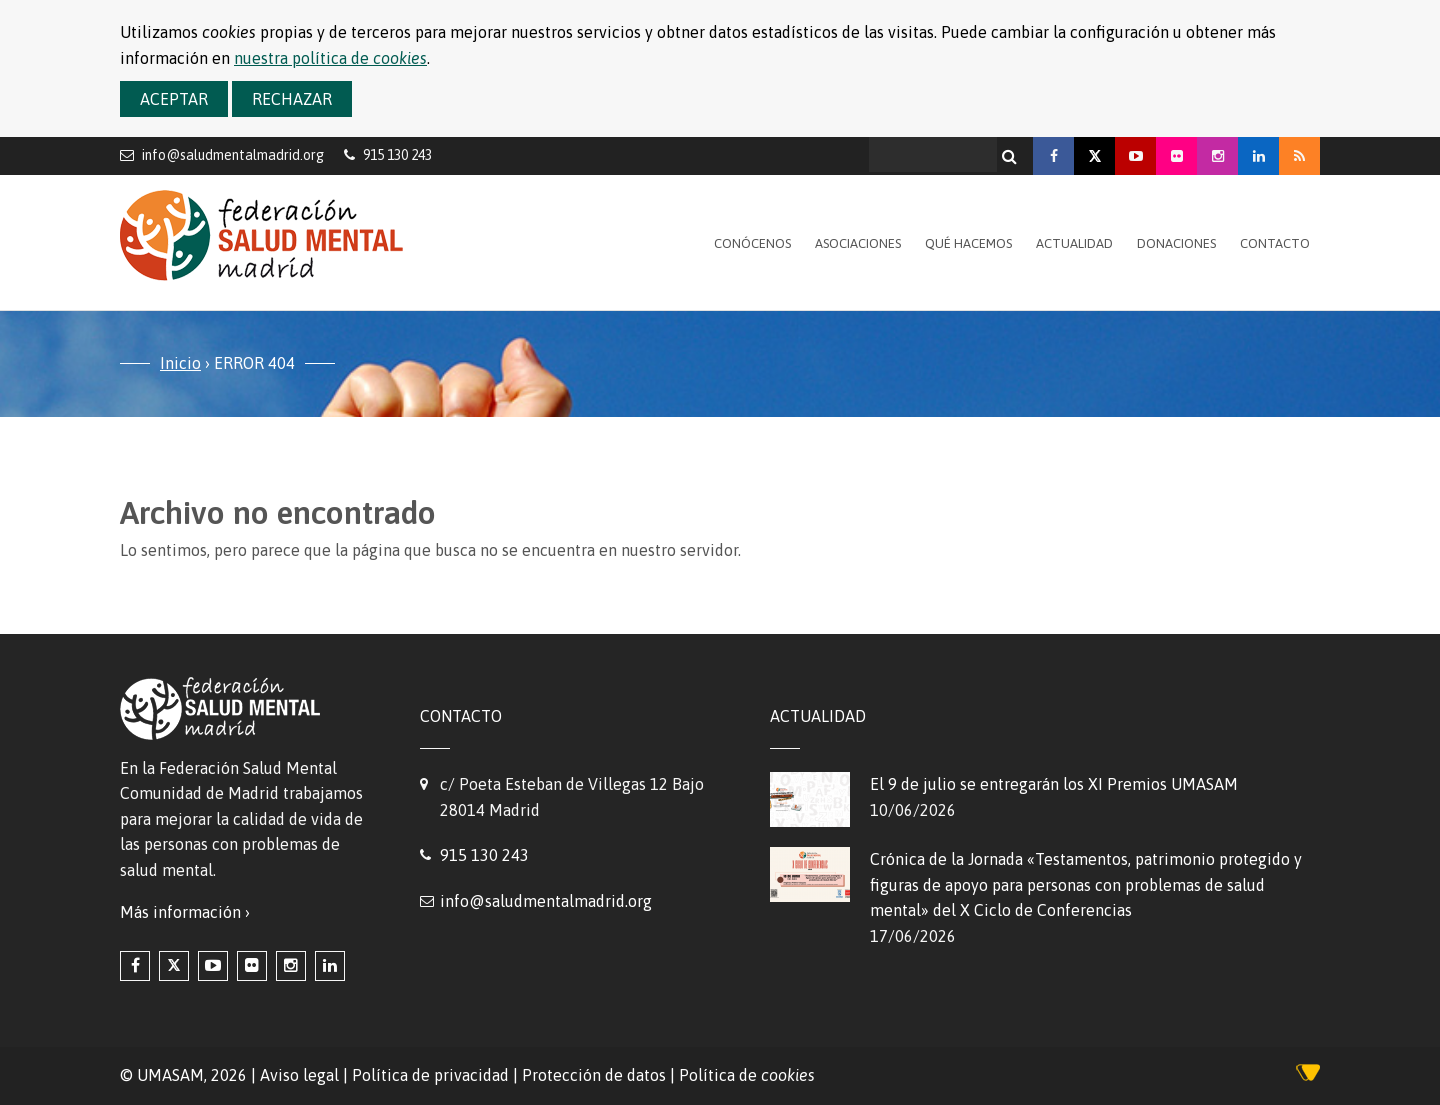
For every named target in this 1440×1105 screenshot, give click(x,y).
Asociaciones (858, 243)
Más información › (185, 912)
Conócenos (752, 243)
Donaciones (1176, 243)
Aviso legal (299, 1075)
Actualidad (1074, 243)
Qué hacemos (968, 243)
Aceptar (174, 99)
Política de (747, 1075)
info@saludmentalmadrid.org (233, 154)
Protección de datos (594, 1075)
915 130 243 (484, 855)
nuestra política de (330, 58)
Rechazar (292, 99)
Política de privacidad (430, 1075)
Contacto (1275, 243)
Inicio (180, 363)
